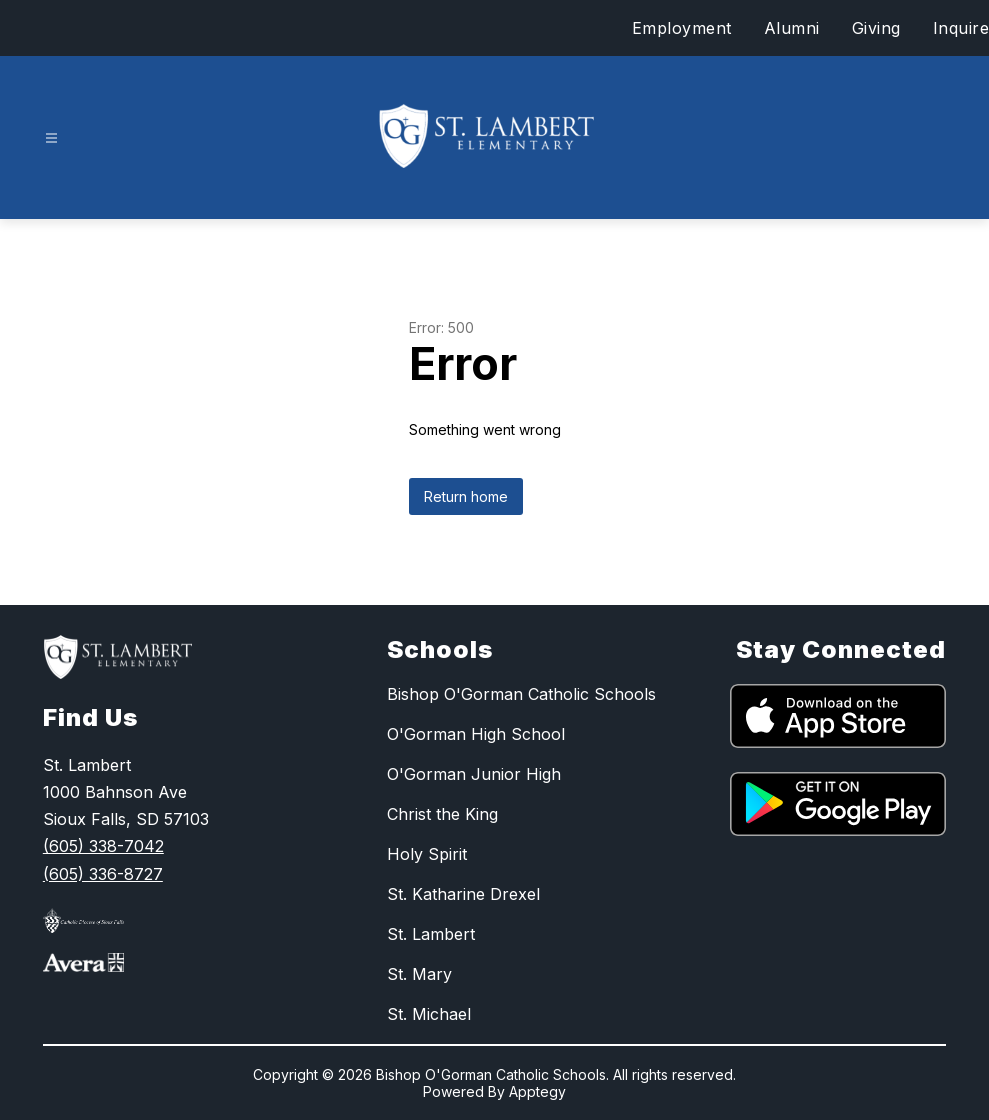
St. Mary (419, 974)
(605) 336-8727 (103, 874)
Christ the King (442, 814)
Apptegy (537, 1091)
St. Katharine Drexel (463, 894)
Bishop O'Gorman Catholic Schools (521, 694)
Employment (682, 28)
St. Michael (429, 1014)
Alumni (792, 28)
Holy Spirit (427, 854)
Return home (466, 496)
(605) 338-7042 (103, 846)
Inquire (961, 28)
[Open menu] (51, 138)
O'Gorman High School (476, 734)
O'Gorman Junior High (474, 774)
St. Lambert (431, 934)
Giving (876, 28)
